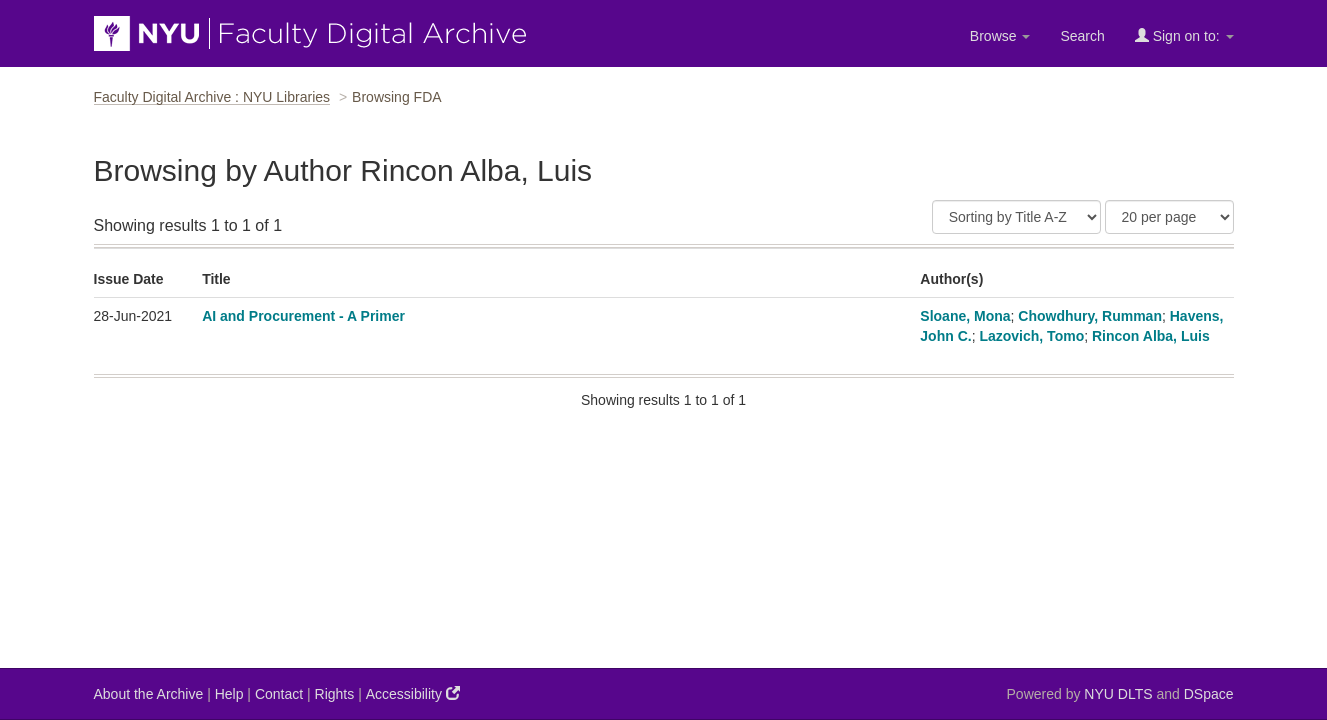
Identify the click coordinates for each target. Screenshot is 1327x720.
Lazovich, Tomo (1031, 336)
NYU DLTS (1118, 694)
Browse (1000, 36)
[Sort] (1016, 217)
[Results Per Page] (1169, 217)
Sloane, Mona (965, 316)
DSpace (1209, 694)
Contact (279, 694)
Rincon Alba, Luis (1151, 336)
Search (1082, 36)
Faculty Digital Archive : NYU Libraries (212, 97)
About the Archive (149, 694)
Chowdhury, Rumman (1090, 316)
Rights (335, 694)
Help (229, 694)
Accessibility (413, 693)
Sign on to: (1184, 35)
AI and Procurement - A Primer (303, 316)
